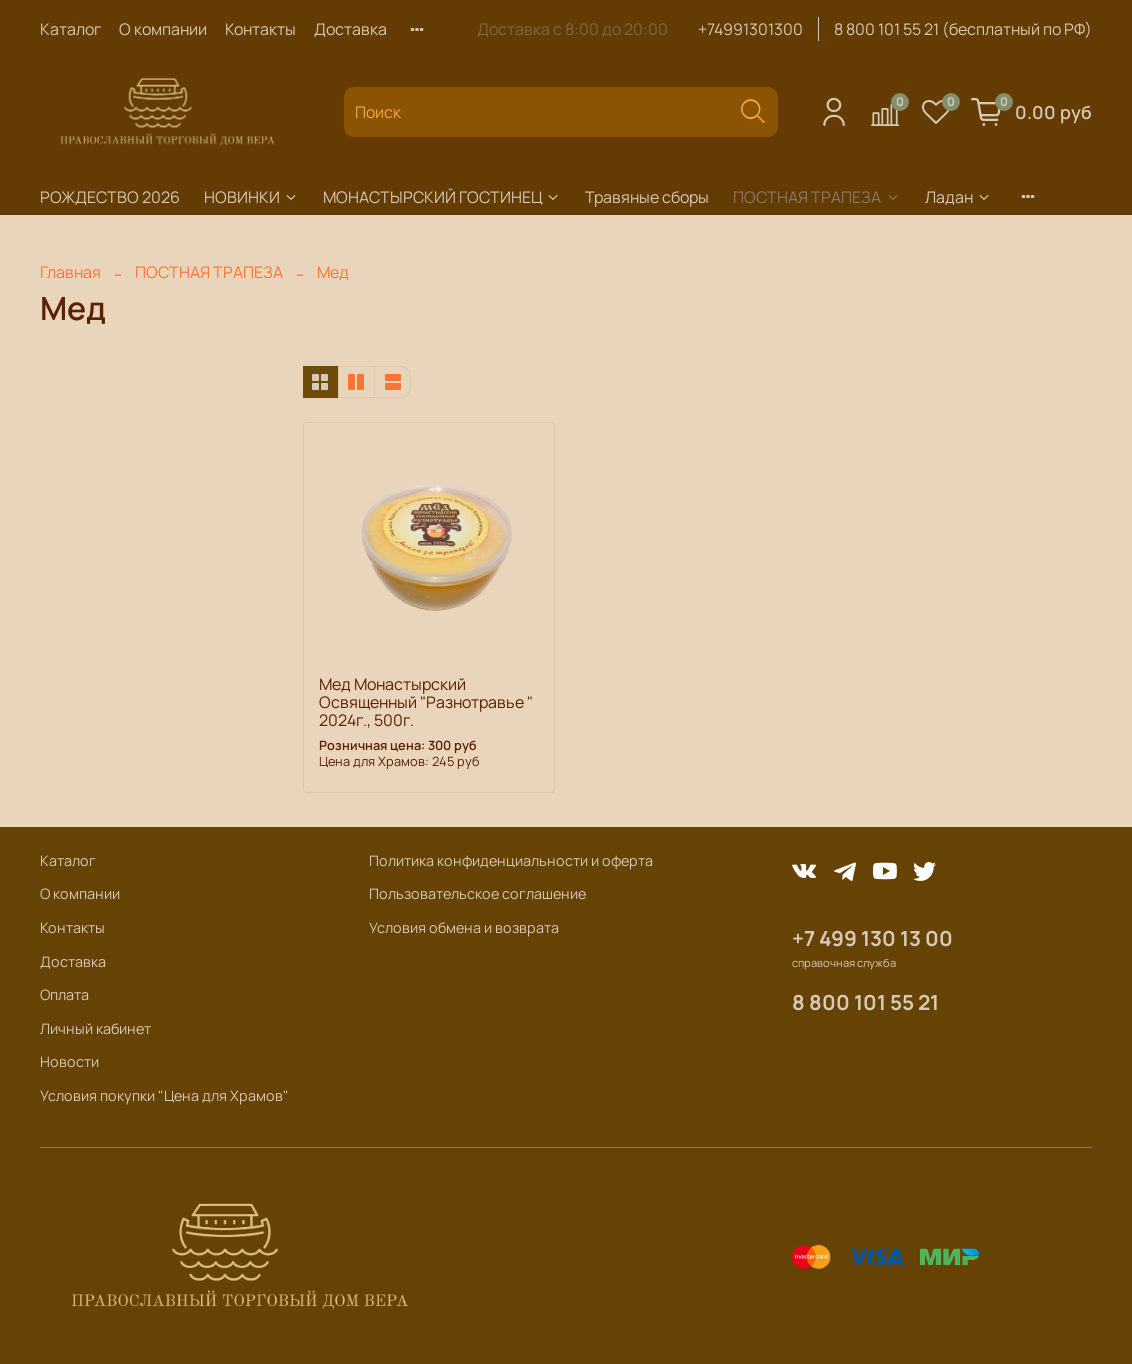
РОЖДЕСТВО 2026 (110, 197)
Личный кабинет (95, 1028)
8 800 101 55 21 (865, 1002)
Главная (70, 272)
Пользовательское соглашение (477, 893)
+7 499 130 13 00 (872, 938)
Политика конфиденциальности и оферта (511, 860)
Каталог (70, 29)
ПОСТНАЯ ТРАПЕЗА (816, 197)
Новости (69, 1061)
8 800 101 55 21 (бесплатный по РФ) (963, 29)
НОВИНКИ (251, 197)
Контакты (260, 29)
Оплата (64, 994)
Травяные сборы (647, 197)
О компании (163, 29)
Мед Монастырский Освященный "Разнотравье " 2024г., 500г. (426, 702)
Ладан (958, 197)
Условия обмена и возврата (464, 927)
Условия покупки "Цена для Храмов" (164, 1095)
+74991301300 (750, 29)
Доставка (350, 29)
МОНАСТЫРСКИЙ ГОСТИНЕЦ (442, 197)
